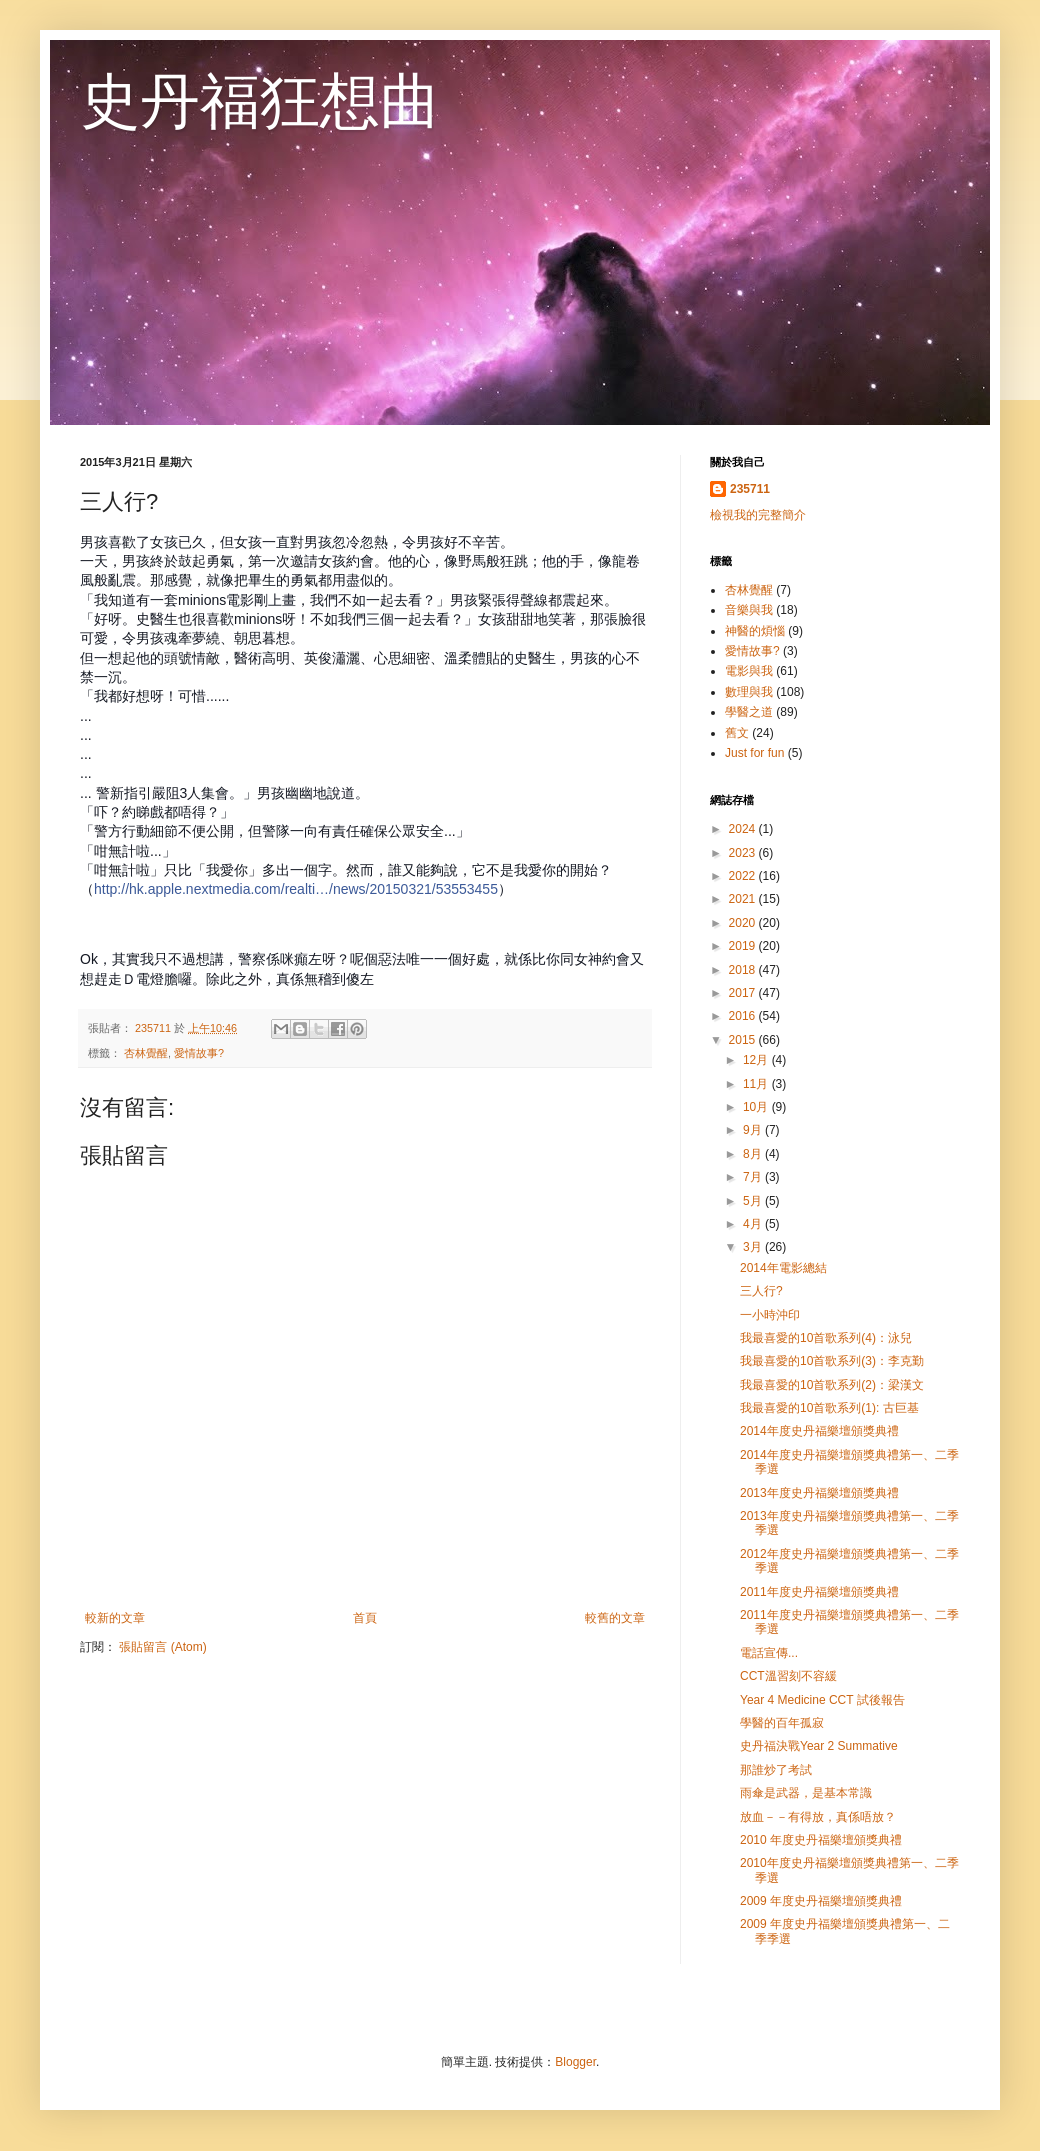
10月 (757, 1107)
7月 (754, 1177)
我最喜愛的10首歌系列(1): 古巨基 (829, 1408)
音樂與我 (749, 610)
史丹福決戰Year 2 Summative (819, 1746)
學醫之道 (749, 712)
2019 (744, 946)
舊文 (737, 733)
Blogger (575, 2062)
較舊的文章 (615, 1618)
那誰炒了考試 (776, 1770)
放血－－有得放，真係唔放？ (818, 1817)
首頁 (365, 1618)
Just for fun (754, 753)
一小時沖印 (770, 1315)
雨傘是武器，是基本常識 (806, 1793)
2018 (744, 970)
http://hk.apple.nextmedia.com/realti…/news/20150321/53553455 (296, 889)
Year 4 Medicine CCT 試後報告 (822, 1700)
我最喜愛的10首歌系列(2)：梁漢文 (832, 1385)
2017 (744, 993)
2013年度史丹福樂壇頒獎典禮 (819, 1493)
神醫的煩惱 (755, 631)
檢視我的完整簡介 (758, 515)
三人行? (761, 1291)
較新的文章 (115, 1618)
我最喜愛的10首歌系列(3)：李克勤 (832, 1361)
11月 (757, 1084)
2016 (744, 1016)
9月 (754, 1130)
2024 (744, 829)
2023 (744, 853)
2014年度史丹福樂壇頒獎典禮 (819, 1431)
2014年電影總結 (783, 1268)
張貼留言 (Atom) (162, 1647)
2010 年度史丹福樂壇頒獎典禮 (821, 1840)
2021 (744, 899)
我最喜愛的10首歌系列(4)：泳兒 (826, 1338)
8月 (754, 1154)
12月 (757, 1060)
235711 (750, 489)
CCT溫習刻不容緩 (788, 1676)
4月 (754, 1224)
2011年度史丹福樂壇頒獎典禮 (819, 1592)
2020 (744, 923)
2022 (744, 876)
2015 (744, 1040)
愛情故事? (199, 1053)
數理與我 (749, 692)
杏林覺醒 (146, 1053)
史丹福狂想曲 (260, 101)
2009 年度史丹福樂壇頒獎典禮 (821, 1901)
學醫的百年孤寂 (782, 1723)
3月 (754, 1247)
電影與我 (749, 671)
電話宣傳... (769, 1653)
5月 (754, 1201)
